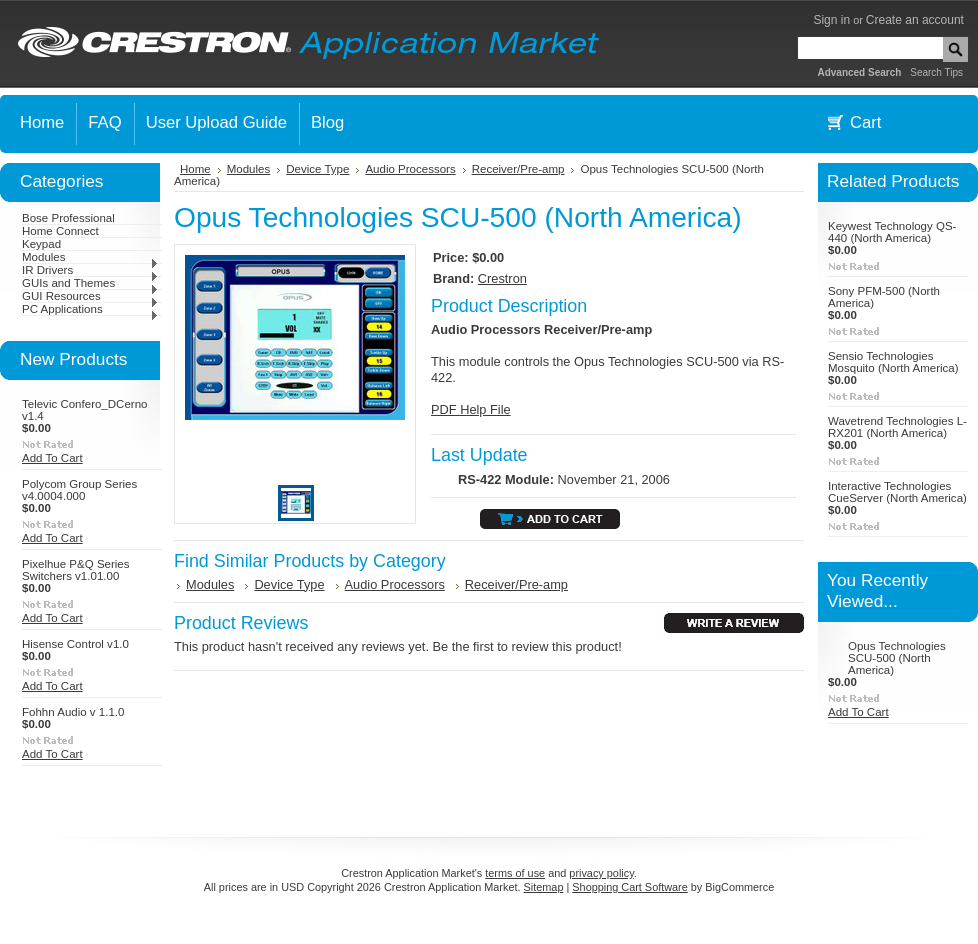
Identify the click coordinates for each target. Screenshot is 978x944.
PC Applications (90, 309)
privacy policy (601, 873)
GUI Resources (90, 296)
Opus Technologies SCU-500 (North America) (897, 658)
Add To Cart (52, 458)
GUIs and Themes (90, 283)
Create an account (915, 20)
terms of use (515, 873)
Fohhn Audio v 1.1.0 (73, 712)
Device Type (317, 169)
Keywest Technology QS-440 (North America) (892, 232)
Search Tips (936, 72)
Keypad (41, 244)
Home (195, 169)
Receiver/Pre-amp (518, 169)
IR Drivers (90, 270)
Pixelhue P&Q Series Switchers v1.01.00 (76, 570)
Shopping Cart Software (629, 887)
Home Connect (60, 231)
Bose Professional (68, 218)
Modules (90, 257)
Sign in (831, 20)
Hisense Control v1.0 (75, 644)
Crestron (502, 278)
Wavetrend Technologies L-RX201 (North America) (897, 427)
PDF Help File (471, 409)
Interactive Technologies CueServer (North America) (897, 492)
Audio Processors (410, 169)
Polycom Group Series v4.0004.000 (79, 490)
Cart (865, 122)
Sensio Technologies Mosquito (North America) (893, 362)
